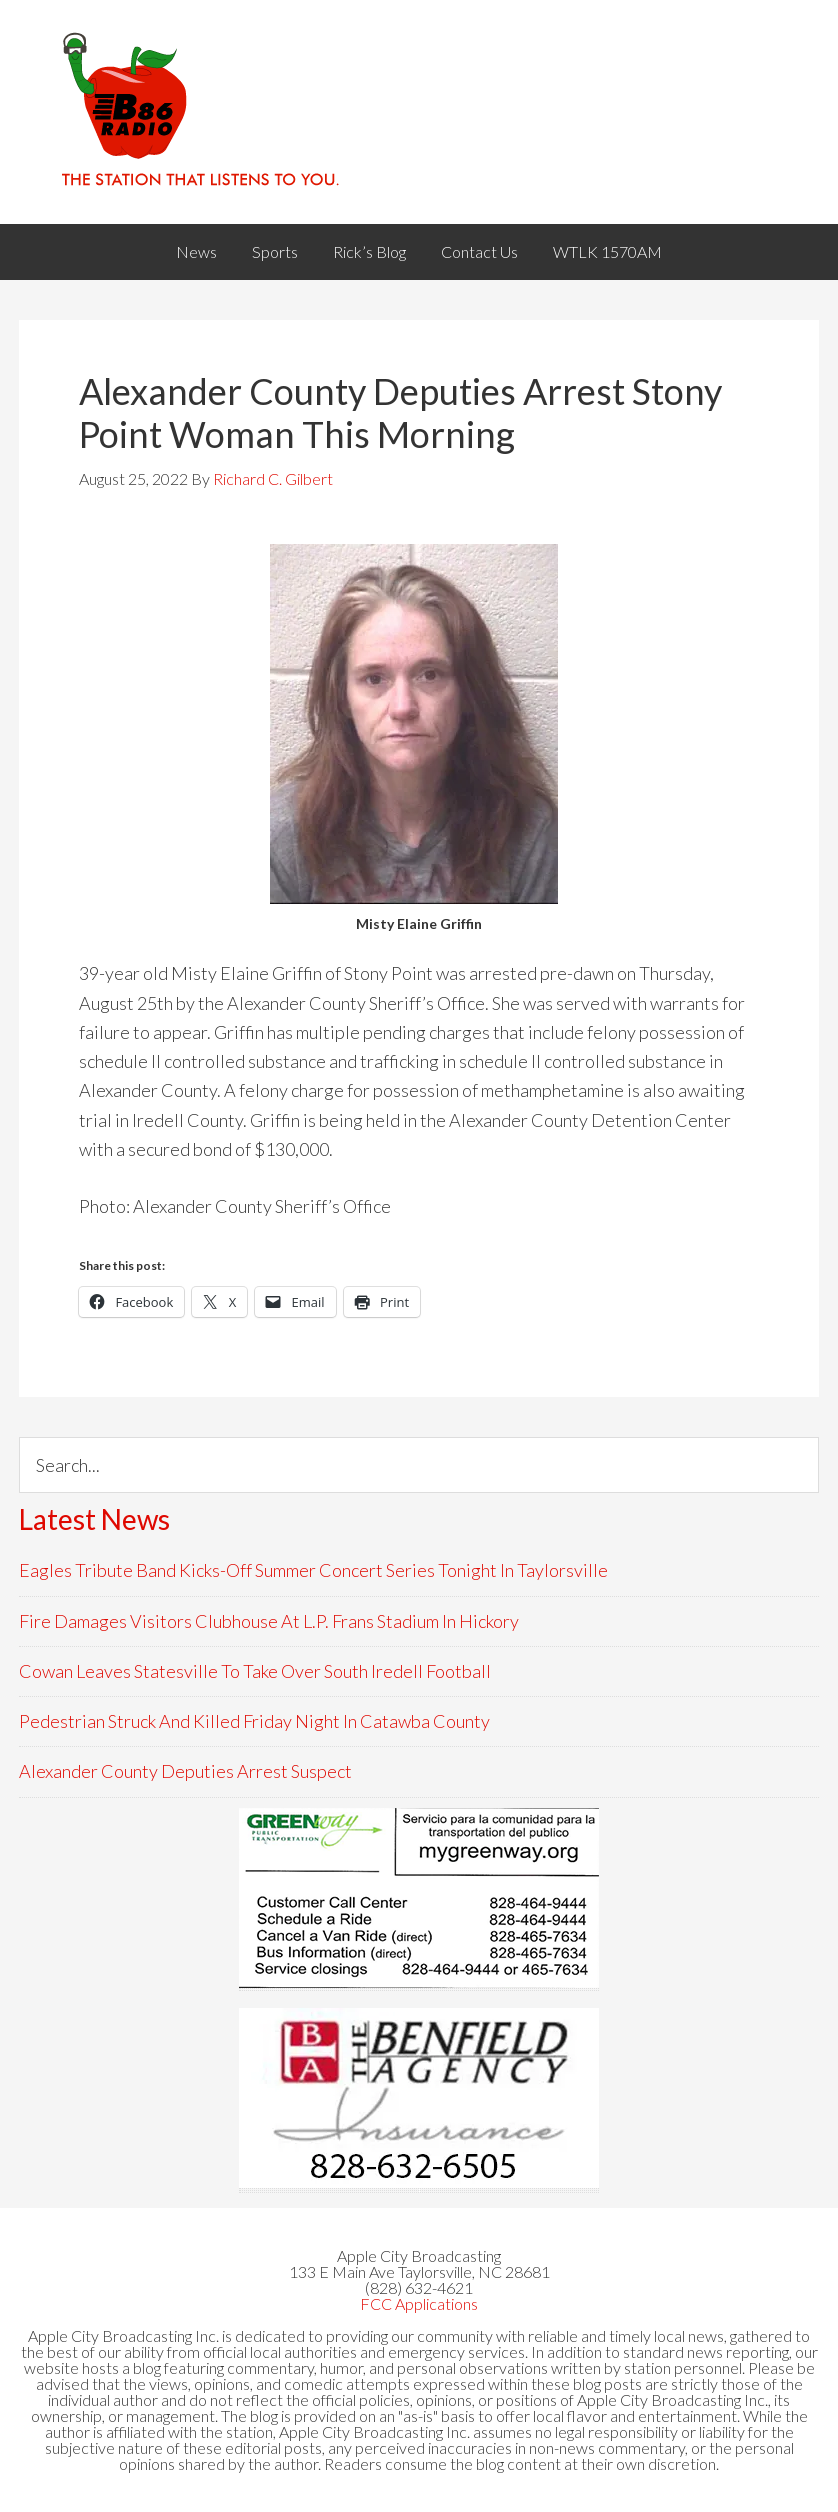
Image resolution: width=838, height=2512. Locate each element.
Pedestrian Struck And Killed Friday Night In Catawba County (254, 1721)
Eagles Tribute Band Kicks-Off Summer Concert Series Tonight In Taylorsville (313, 1570)
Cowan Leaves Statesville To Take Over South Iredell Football (255, 1671)
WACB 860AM (419, 112)
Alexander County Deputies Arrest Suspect (185, 1771)
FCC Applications (419, 2303)
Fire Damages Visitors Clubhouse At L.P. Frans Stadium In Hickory (269, 1621)
